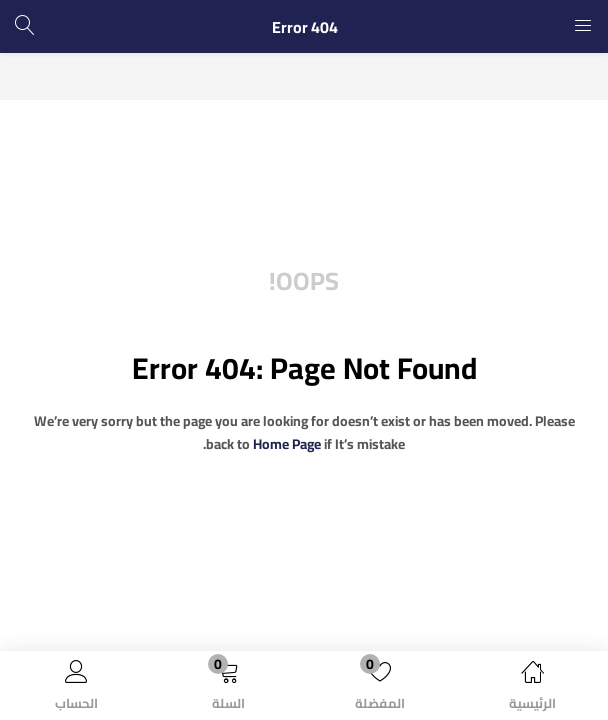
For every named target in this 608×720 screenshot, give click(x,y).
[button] (228, 689)
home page (287, 444)
